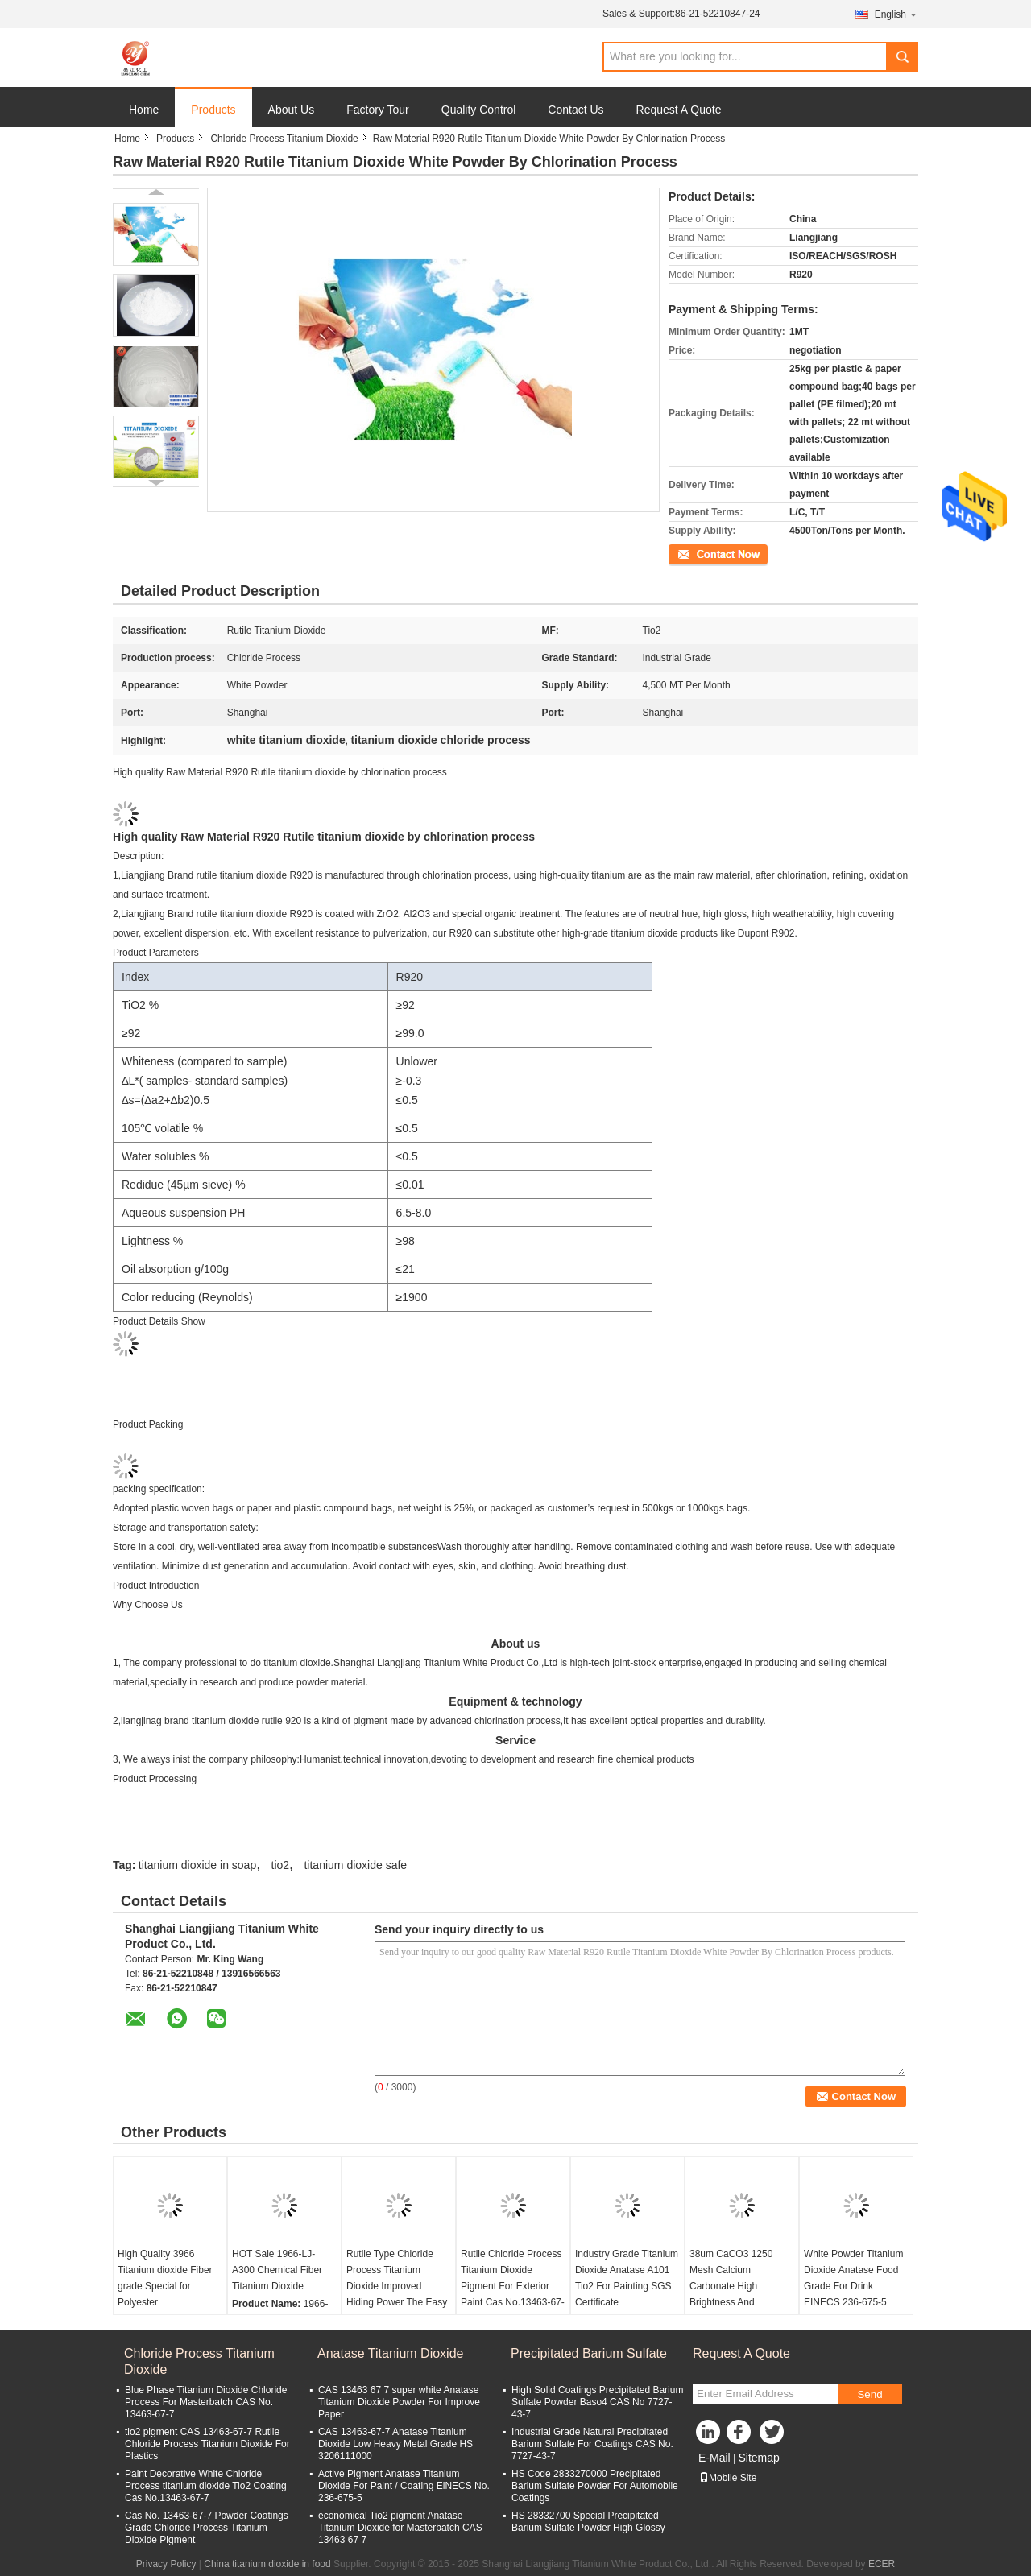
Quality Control (478, 109)
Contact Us (575, 109)
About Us (291, 109)
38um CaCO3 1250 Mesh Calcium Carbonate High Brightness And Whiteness (730, 2286)
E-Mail (714, 2457)
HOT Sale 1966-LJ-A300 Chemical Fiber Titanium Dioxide (277, 2270)
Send (869, 2394)
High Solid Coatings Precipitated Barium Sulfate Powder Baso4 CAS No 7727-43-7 (597, 2402)
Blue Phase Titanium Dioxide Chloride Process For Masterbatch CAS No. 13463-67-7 (206, 2402)
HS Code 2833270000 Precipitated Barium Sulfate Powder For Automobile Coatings (594, 2486)
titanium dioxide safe (355, 1865)
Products (213, 109)
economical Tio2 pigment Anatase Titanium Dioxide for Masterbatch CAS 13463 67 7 (400, 2527)
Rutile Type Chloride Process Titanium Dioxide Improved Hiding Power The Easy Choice (396, 2286)
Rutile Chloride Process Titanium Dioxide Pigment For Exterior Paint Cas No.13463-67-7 (513, 2286)
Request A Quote (679, 109)
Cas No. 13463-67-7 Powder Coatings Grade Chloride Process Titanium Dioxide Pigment (206, 2527)
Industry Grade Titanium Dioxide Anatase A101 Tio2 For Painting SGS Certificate (626, 2278)
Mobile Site (727, 2477)
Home (144, 109)
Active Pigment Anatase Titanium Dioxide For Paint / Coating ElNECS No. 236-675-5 (404, 2486)
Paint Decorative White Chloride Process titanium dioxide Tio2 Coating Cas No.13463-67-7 (206, 2486)
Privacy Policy (166, 2564)
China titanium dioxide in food (267, 2564)
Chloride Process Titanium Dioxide (284, 138)
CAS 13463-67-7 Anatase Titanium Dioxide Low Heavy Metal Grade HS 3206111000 (395, 2444)
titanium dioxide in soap (197, 1865)
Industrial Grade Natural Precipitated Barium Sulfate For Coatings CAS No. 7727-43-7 (592, 2444)
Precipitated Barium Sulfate (589, 2353)
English (896, 14)
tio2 (280, 1865)
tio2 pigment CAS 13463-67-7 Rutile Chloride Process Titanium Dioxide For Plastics (207, 2444)
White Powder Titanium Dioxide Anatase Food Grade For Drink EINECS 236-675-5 (853, 2278)
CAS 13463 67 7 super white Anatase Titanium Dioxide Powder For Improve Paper (399, 2402)
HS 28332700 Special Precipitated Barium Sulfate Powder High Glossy (588, 2521)
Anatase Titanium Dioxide (390, 2353)
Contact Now (696, 553)
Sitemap (758, 2457)
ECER (881, 2564)
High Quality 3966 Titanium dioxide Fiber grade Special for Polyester (165, 2278)
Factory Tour (377, 109)
